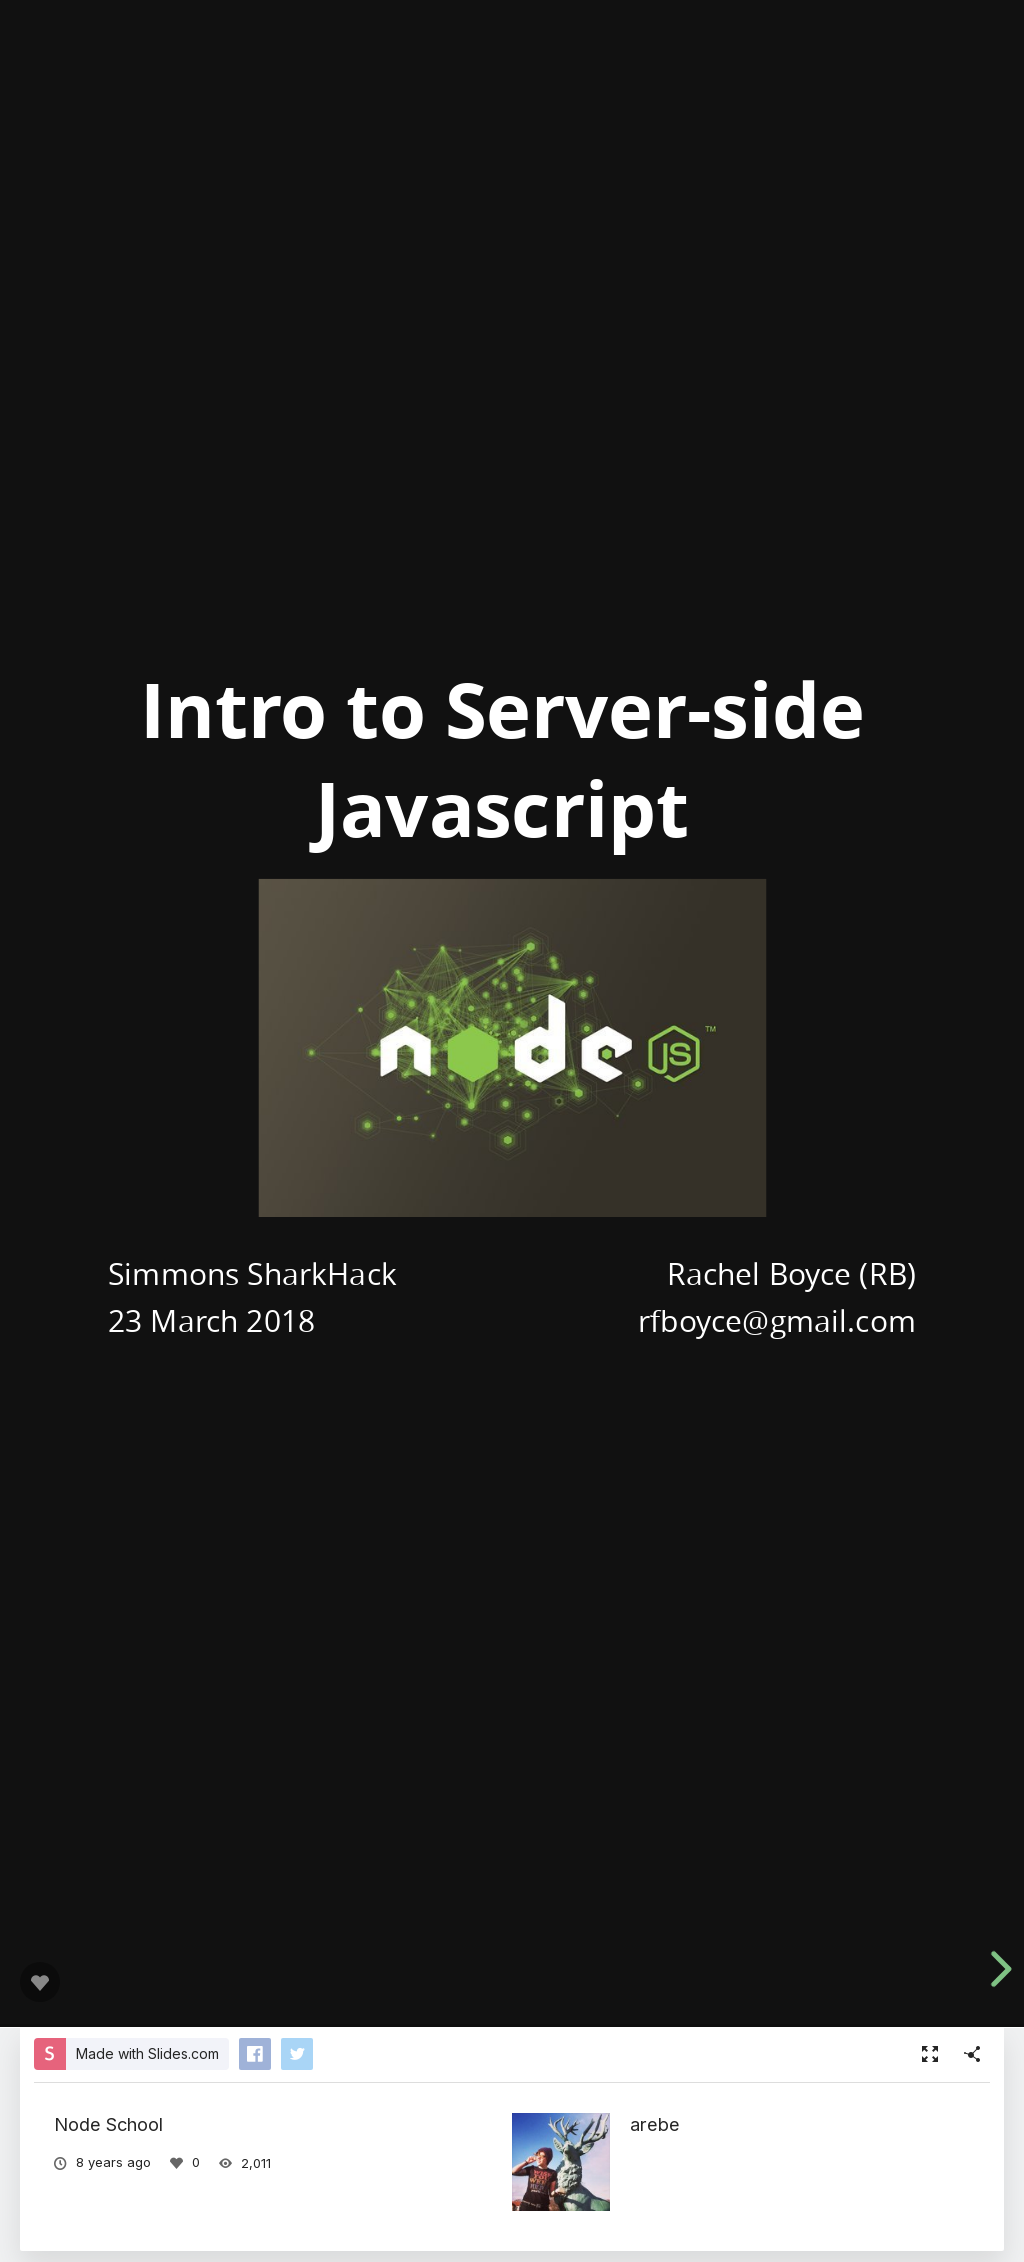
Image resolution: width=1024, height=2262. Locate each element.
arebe (655, 2124)
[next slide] (998, 1969)
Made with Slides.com (147, 2053)
